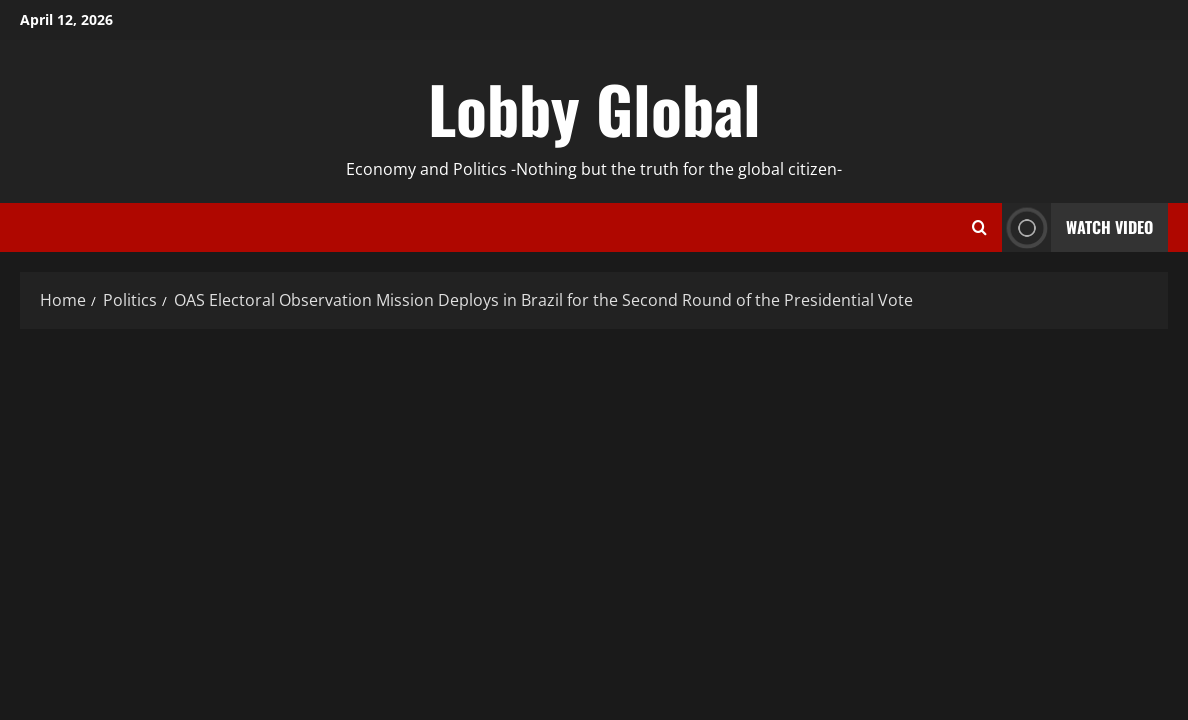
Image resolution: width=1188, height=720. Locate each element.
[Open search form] (979, 228)
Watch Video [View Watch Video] (1077, 227)
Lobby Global (594, 108)
